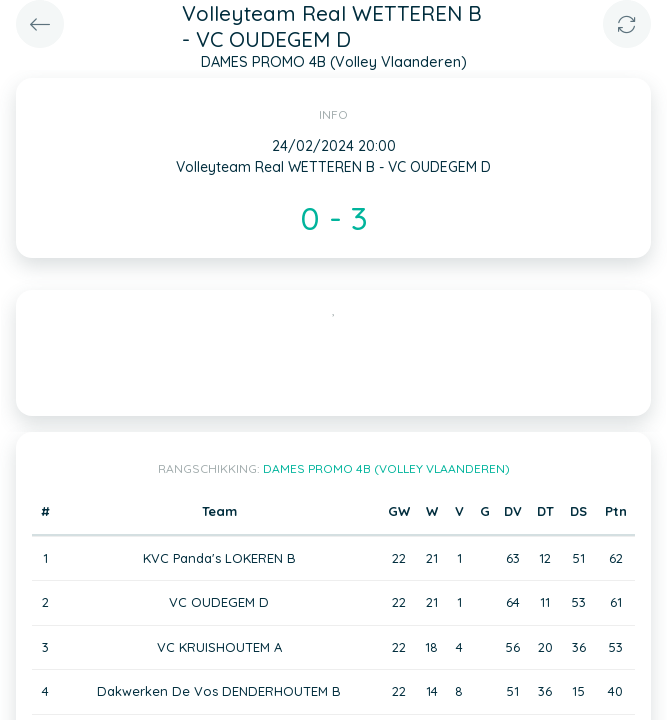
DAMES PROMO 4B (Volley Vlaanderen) (386, 468)
